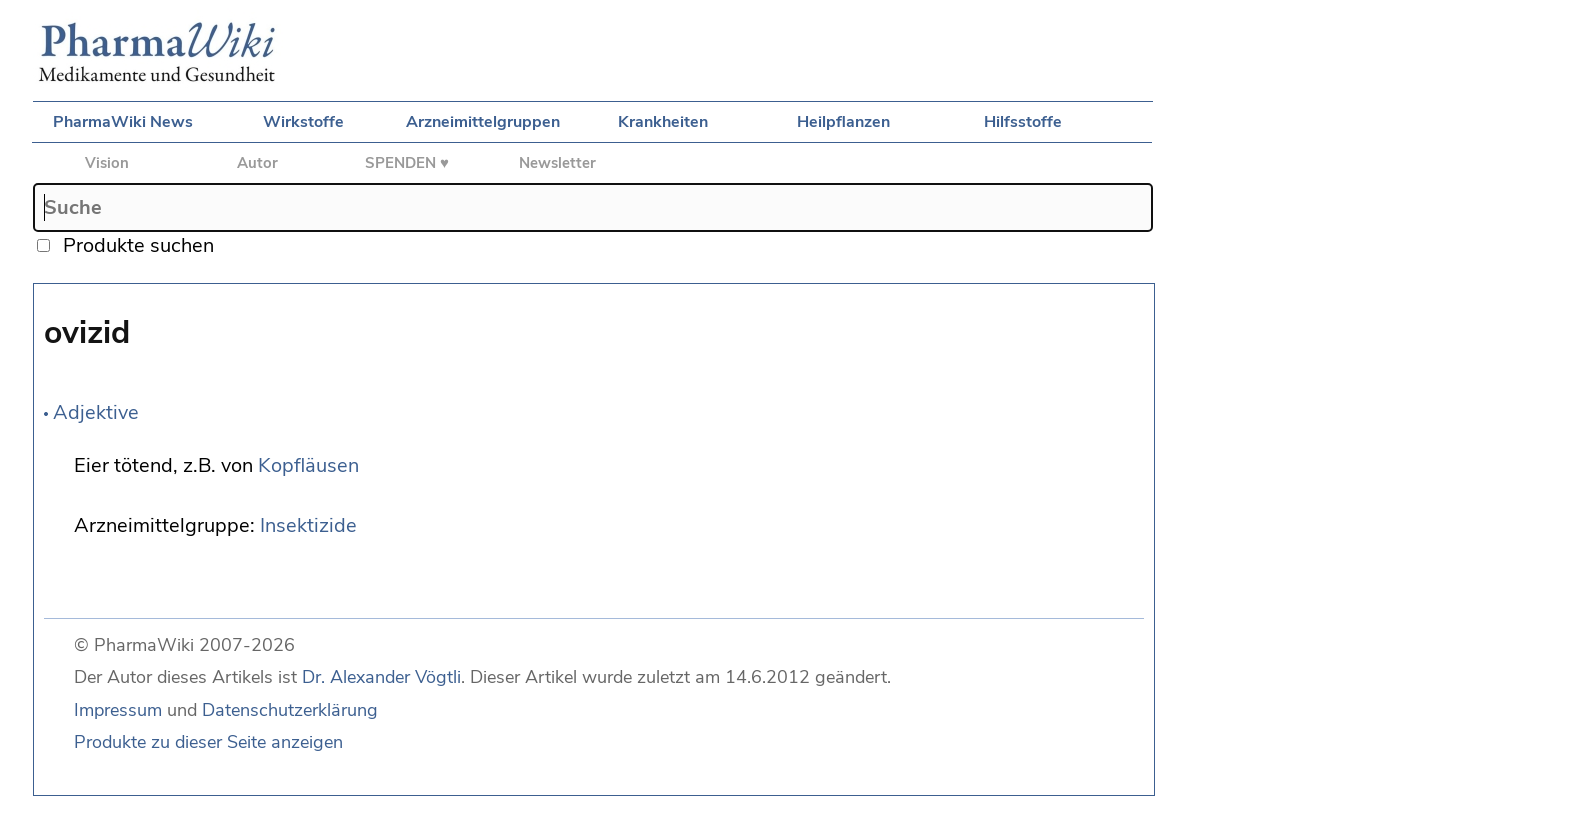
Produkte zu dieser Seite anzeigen (208, 742)
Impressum (118, 710)
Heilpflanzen (843, 122)
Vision (107, 163)
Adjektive (96, 412)
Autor (257, 163)
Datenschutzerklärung (290, 710)
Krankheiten (663, 122)
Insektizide (308, 525)
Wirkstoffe (303, 122)
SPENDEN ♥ (407, 163)
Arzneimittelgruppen (483, 122)
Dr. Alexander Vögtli (381, 677)
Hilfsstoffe (1023, 122)
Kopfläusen (308, 465)
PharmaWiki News (123, 122)
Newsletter (557, 163)
